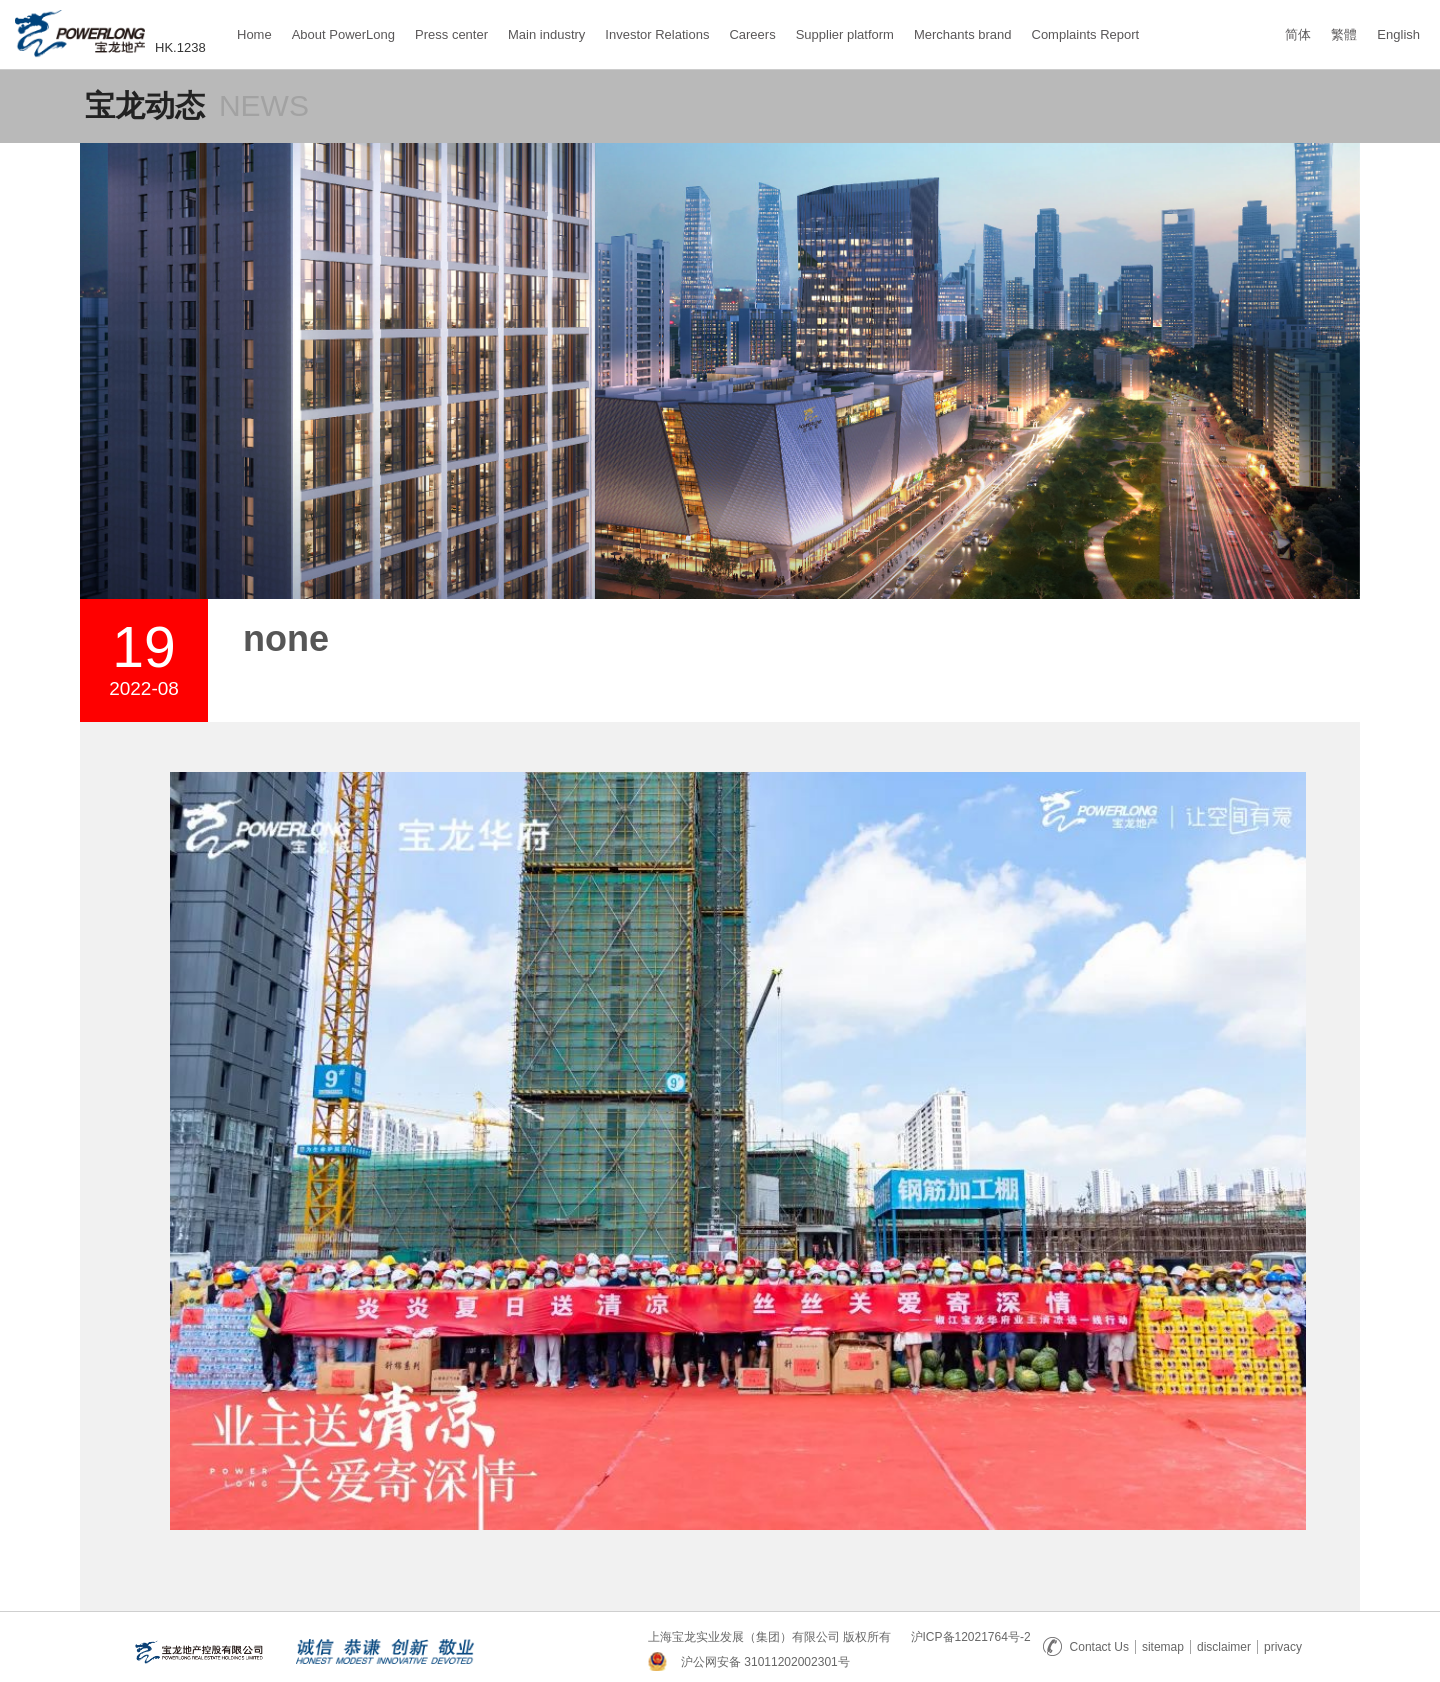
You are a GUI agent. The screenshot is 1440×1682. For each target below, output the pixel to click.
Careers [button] (752, 34)
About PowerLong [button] (343, 34)
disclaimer (1224, 1647)
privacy (1283, 1647)
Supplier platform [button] (845, 34)
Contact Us (1086, 1647)
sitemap (1163, 1647)
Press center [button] (451, 34)
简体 (1298, 34)
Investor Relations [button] (657, 34)
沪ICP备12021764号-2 (971, 1637)
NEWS (264, 105)
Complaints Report (1086, 25)
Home (254, 25)
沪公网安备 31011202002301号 (765, 1662)
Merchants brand (963, 25)
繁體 (1344, 34)
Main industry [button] (546, 34)
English (1398, 34)
